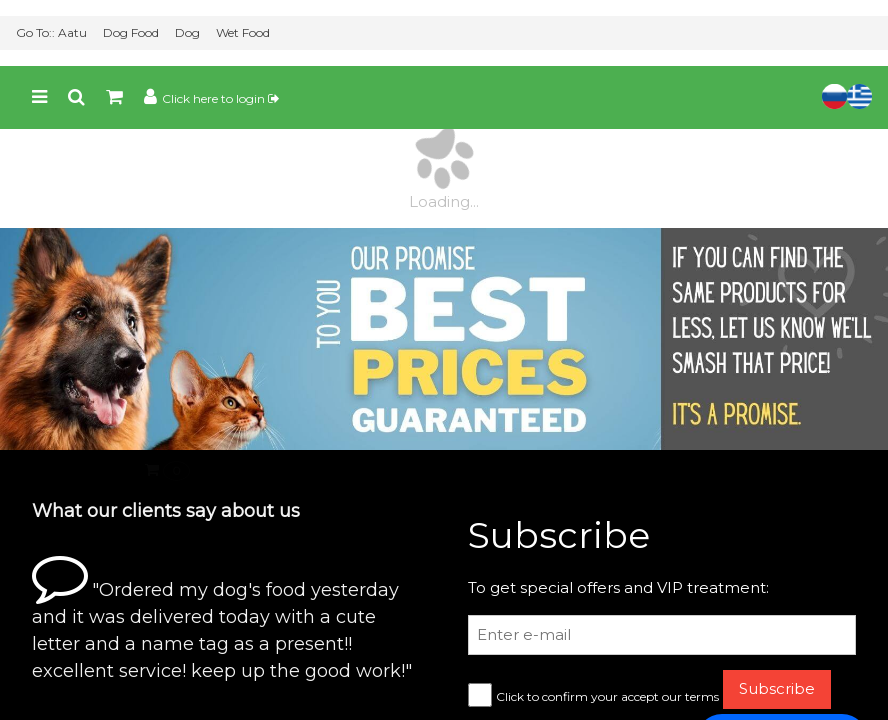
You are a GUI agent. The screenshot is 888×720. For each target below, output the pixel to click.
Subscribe (777, 622)
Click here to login (220, 32)
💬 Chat (782, 673)
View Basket (62, 695)
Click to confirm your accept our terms (607, 630)
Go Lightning (336, 696)
